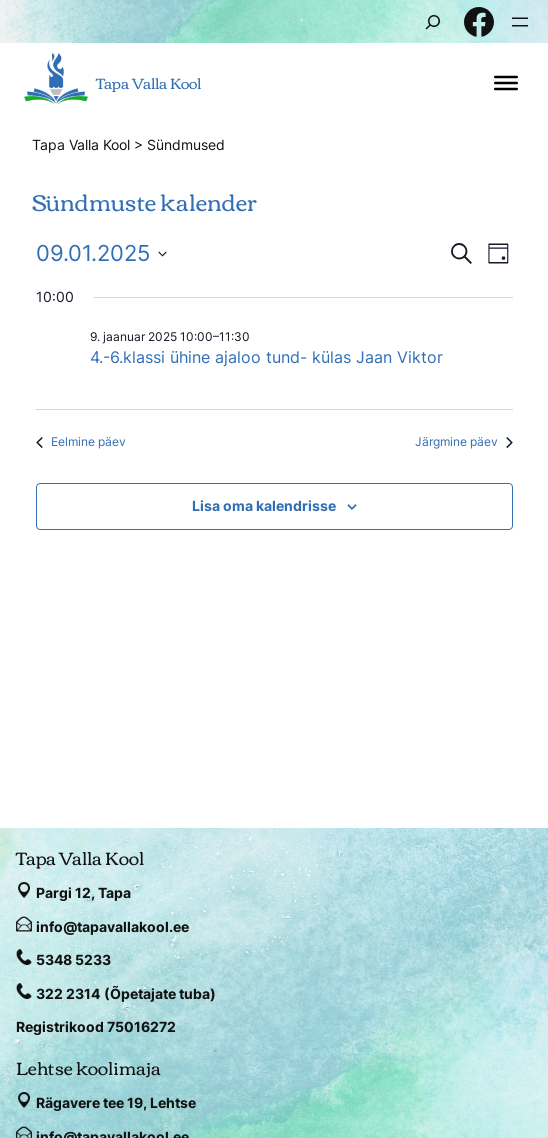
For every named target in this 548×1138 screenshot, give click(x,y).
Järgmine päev (464, 441)
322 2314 (68, 993)
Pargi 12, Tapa (83, 892)
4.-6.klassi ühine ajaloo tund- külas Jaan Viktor (266, 357)
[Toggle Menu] (506, 83)
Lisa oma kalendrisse (264, 505)
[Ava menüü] (520, 22)
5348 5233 (73, 959)
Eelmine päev (81, 441)
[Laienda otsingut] (433, 21)
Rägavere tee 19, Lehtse (116, 1102)
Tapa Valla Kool (148, 82)
